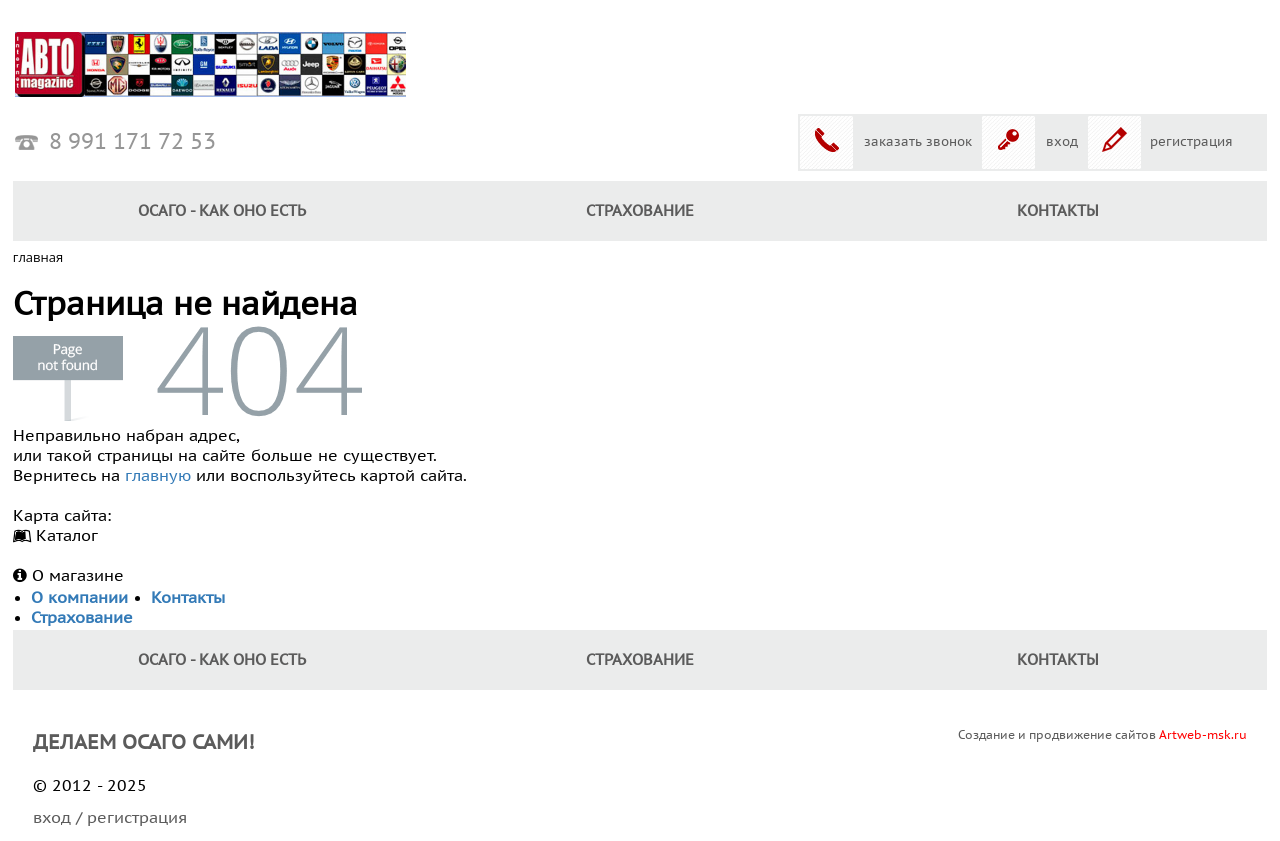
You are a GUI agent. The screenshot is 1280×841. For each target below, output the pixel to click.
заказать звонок (918, 142)
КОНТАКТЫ (1058, 211)
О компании (79, 598)
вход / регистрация (110, 818)
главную (158, 476)
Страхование (640, 211)
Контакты (188, 598)
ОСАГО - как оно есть (222, 211)
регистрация (1191, 142)
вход (1062, 142)
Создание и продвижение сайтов (1102, 735)
